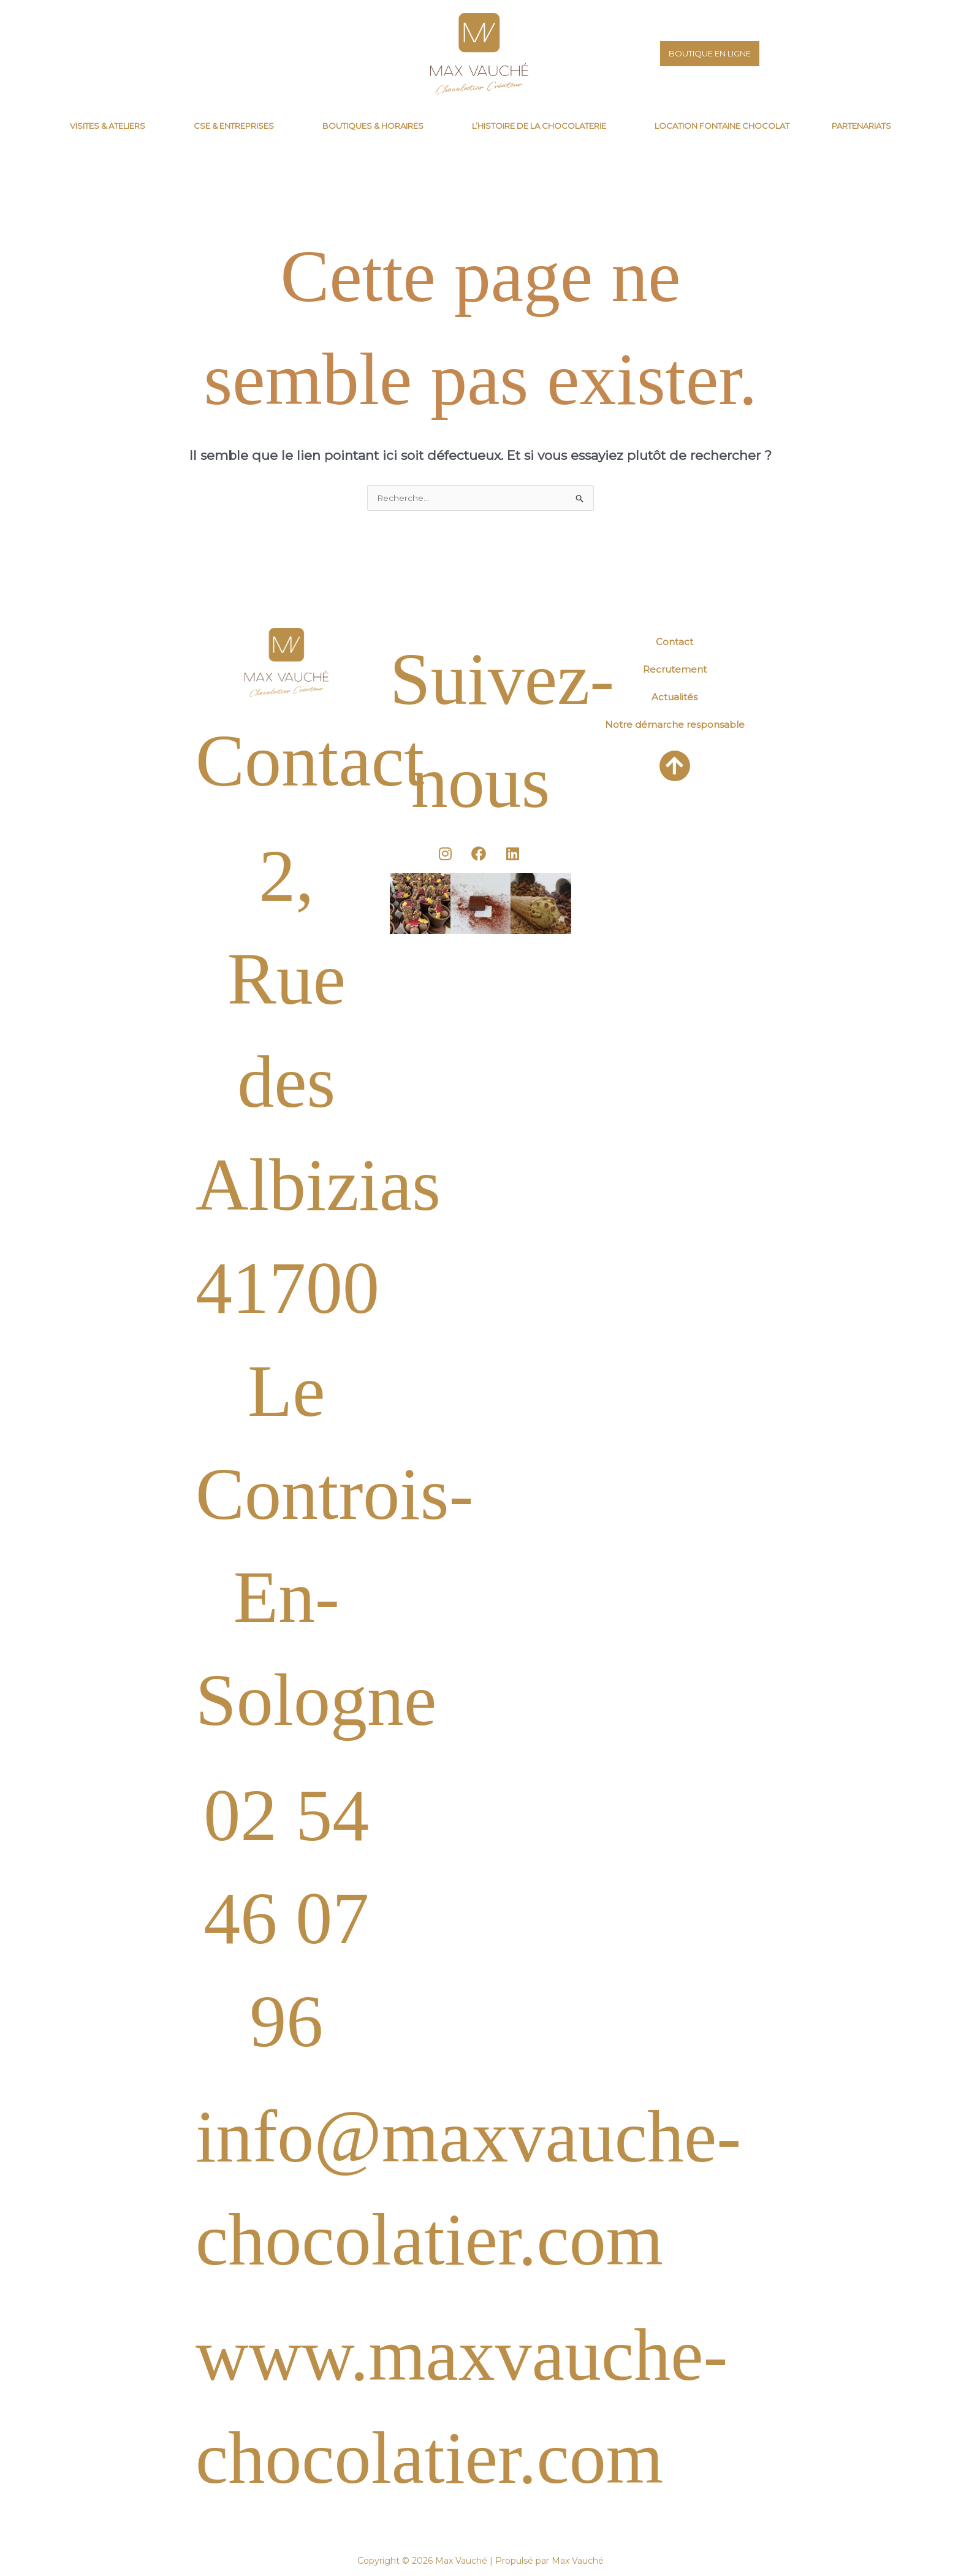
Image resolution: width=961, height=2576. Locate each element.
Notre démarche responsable (675, 726)
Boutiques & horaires (373, 126)
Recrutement (675, 670)
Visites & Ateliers (107, 126)
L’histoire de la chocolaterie (539, 126)
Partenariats (861, 126)
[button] (111, 126)
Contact (674, 643)
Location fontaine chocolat (722, 126)
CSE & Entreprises (234, 126)
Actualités (674, 698)
